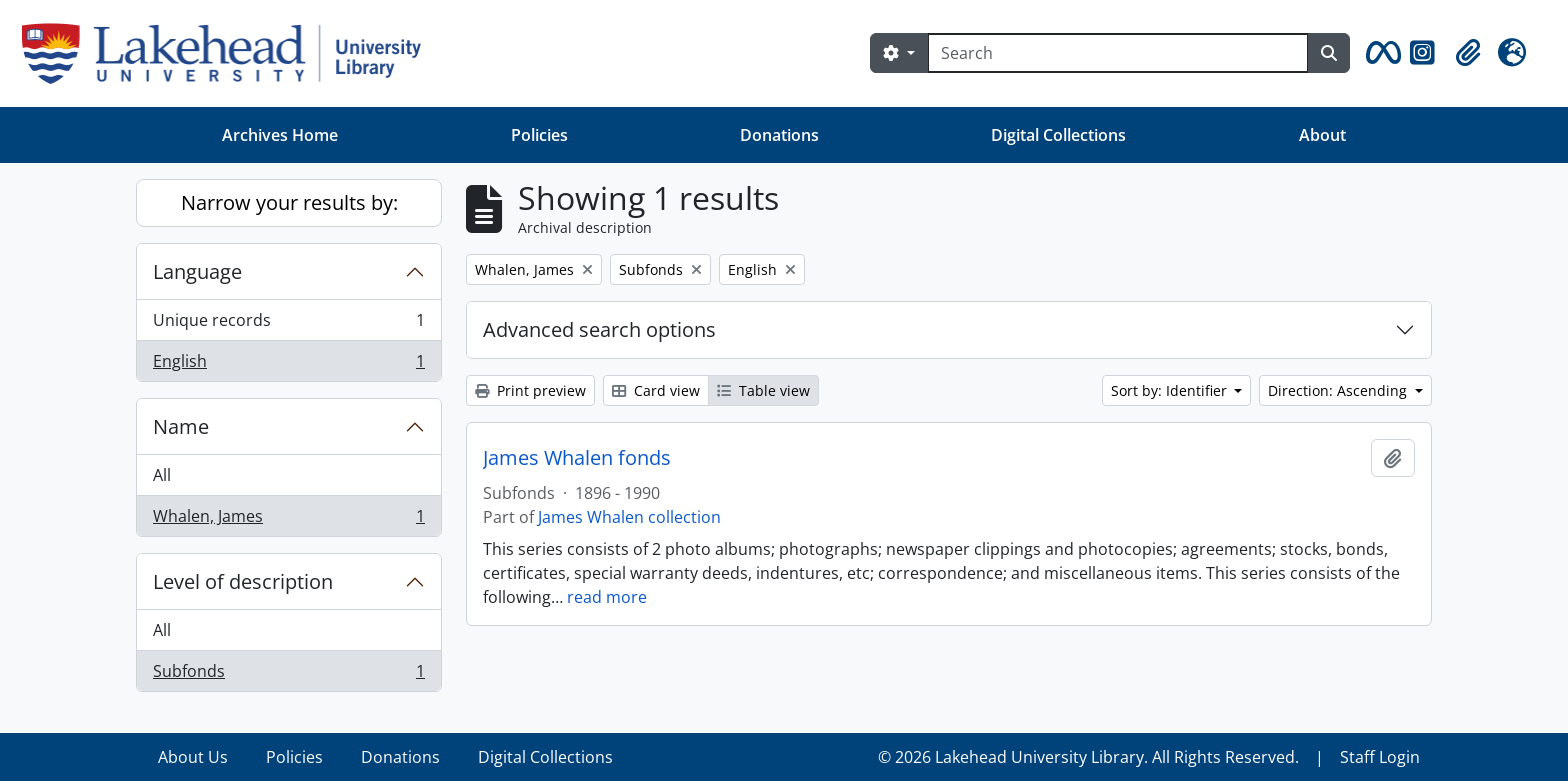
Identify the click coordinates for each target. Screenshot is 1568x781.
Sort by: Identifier (1171, 390)
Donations (779, 135)
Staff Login (1380, 757)
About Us (193, 757)
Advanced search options (599, 329)
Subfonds (288, 675)
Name (181, 426)
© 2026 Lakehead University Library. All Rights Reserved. (1088, 757)
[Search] (1118, 53)
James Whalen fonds (577, 458)
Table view (763, 390)
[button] (1380, 53)
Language (197, 271)
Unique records (288, 324)
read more (607, 597)
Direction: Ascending (1339, 390)
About (1322, 135)
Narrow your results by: (289, 202)
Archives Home (280, 135)
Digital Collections (1058, 135)
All (162, 475)
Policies (539, 135)
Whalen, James (288, 520)
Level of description (243, 581)
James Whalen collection (629, 517)
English (288, 365)
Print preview (530, 390)
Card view (656, 390)
